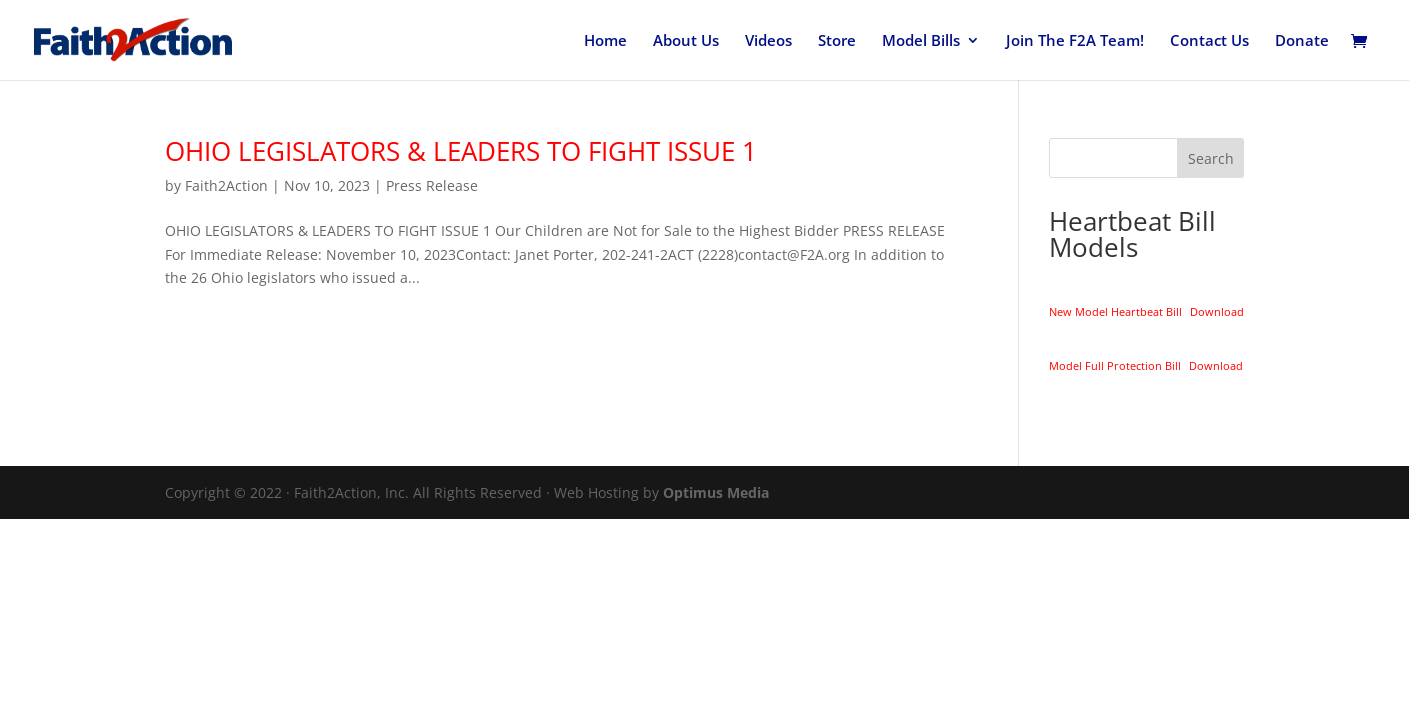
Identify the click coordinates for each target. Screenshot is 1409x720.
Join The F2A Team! (1075, 41)
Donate (1302, 41)
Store (837, 41)
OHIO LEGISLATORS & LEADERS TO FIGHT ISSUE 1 (461, 151)
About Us (686, 41)
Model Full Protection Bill (1115, 365)
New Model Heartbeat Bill (1115, 311)
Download (1217, 311)
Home (605, 41)
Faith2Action (226, 185)
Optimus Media (716, 492)
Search (1211, 158)
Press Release (432, 185)
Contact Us (1209, 41)
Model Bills (921, 41)
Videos (768, 41)
